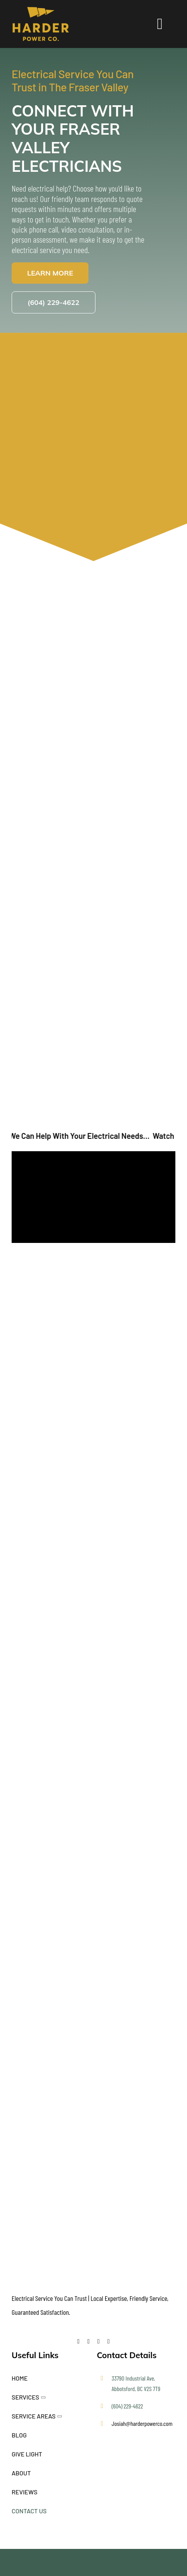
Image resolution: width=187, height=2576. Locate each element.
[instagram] (108, 2341)
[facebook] (78, 2341)
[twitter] (88, 2341)
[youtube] (98, 2341)
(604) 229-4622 (127, 2406)
